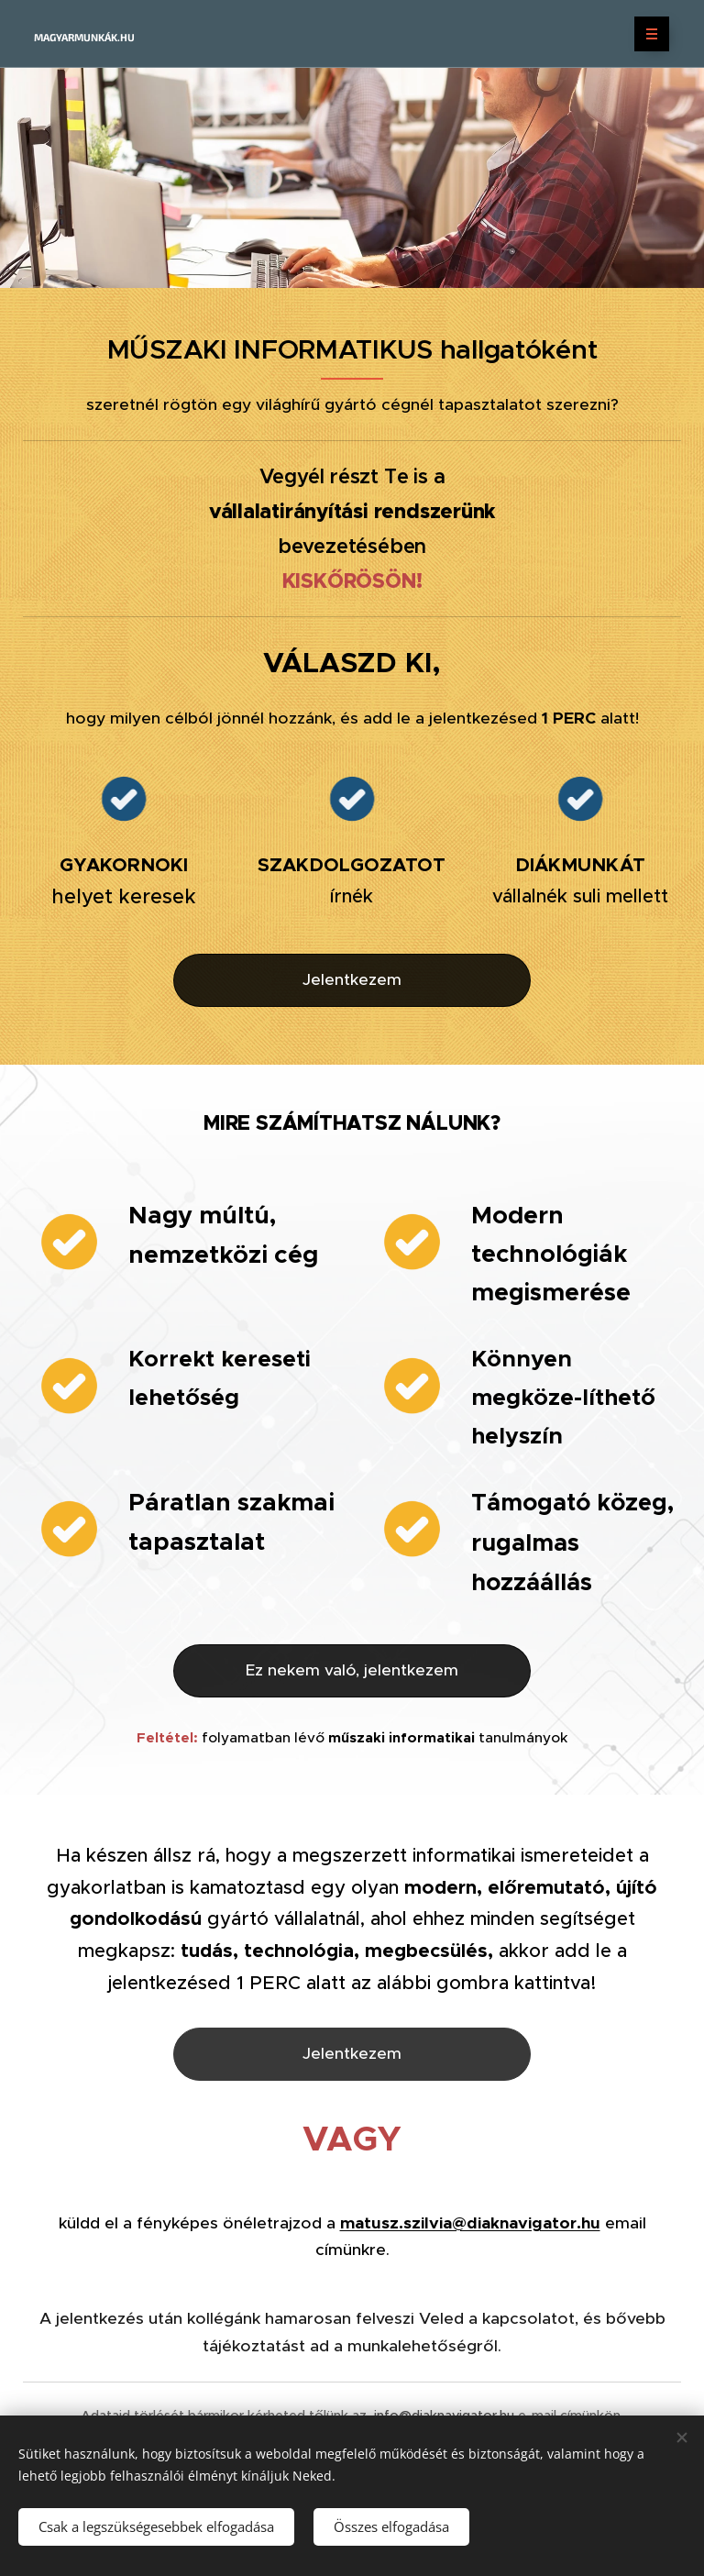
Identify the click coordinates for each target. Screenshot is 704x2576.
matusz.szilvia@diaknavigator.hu (470, 2222)
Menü (645, 34)
